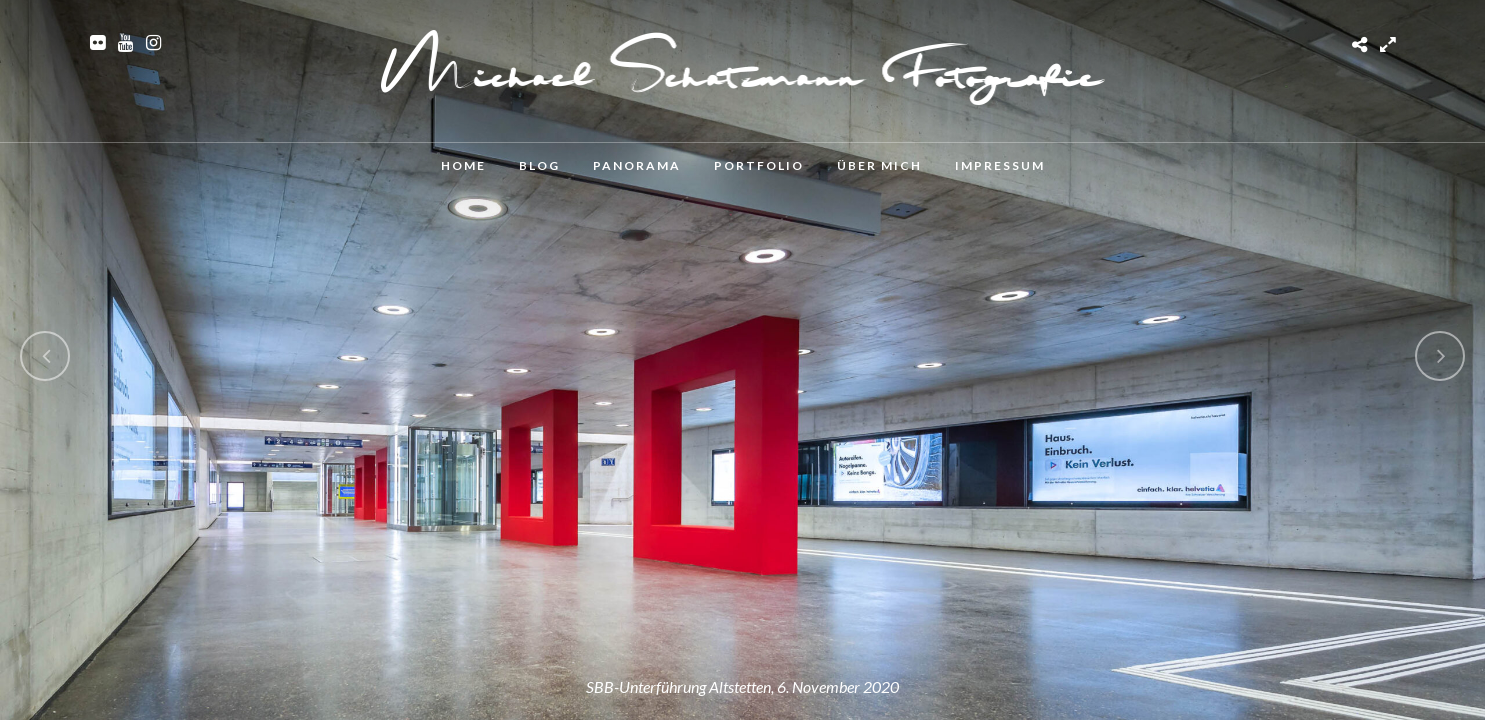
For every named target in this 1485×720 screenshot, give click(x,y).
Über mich (879, 165)
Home (463, 165)
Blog (539, 165)
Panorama (637, 165)
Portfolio (759, 165)
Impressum (1000, 165)
